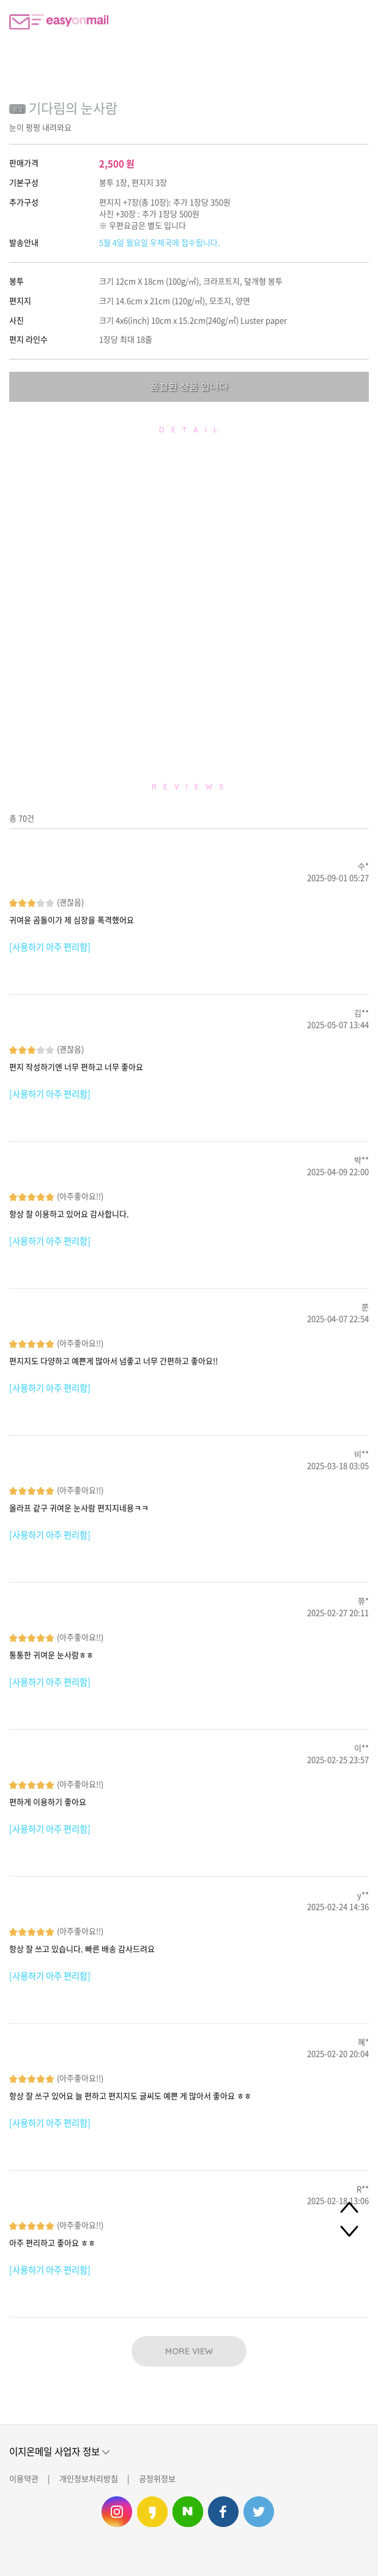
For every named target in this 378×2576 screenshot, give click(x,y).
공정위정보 (157, 2478)
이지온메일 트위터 (258, 2511)
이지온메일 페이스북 (223, 2511)
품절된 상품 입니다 (189, 386)
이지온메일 (58, 21)
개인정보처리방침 (88, 2478)
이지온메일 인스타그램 (117, 2511)
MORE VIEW (189, 2351)
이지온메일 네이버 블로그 (187, 2511)
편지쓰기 (326, 21)
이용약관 (24, 2478)
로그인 (356, 21)
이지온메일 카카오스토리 (152, 2511)
